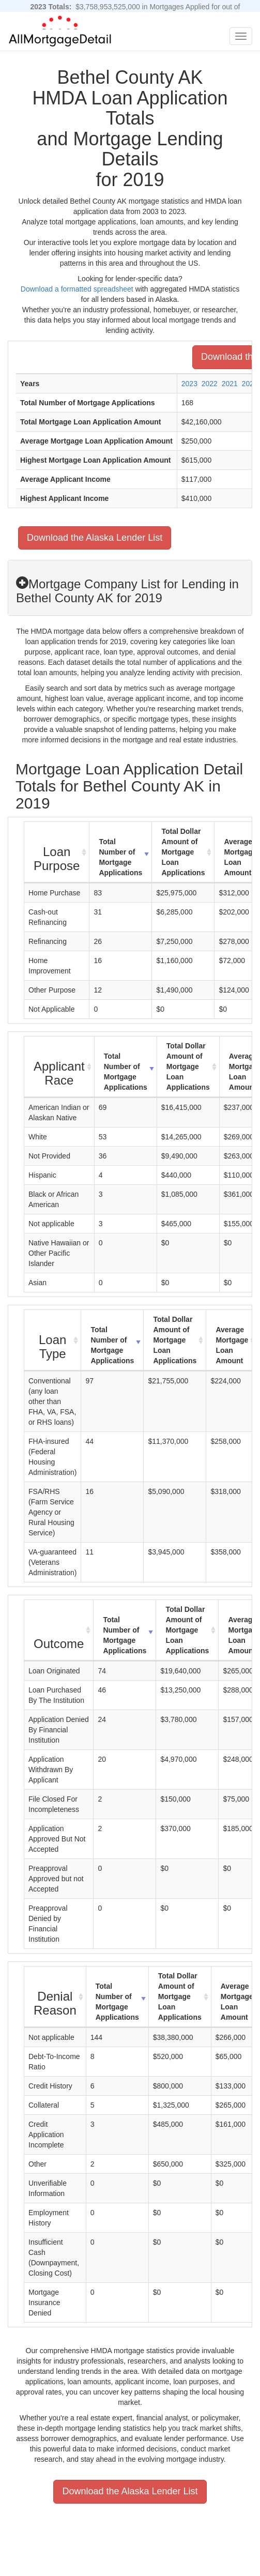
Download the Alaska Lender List (94, 537)
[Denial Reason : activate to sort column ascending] (55, 1997)
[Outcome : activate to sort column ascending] (59, 1630)
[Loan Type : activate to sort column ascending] (52, 1340)
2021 (230, 383)
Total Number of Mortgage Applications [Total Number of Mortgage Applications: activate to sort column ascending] (120, 857)
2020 (250, 383)
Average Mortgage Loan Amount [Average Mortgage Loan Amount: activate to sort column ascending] (232, 1345)
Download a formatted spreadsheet (77, 289)
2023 (189, 383)
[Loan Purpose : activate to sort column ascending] (56, 852)
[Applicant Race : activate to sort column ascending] (59, 1067)
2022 (210, 383)
